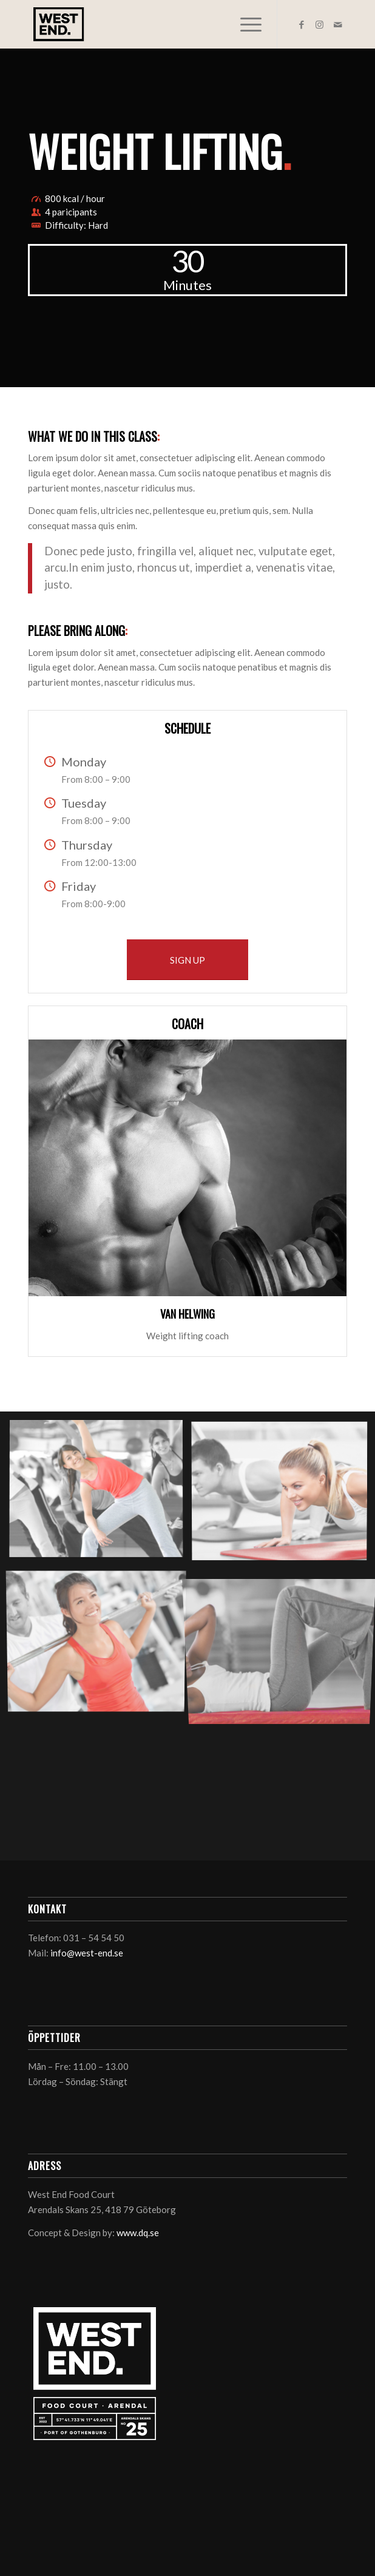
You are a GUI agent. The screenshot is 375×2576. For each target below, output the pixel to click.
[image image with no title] (100, 1494)
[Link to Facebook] (301, 24)
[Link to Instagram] (320, 24)
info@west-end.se (86, 1952)
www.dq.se (138, 2232)
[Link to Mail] (338, 24)
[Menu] (245, 24)
